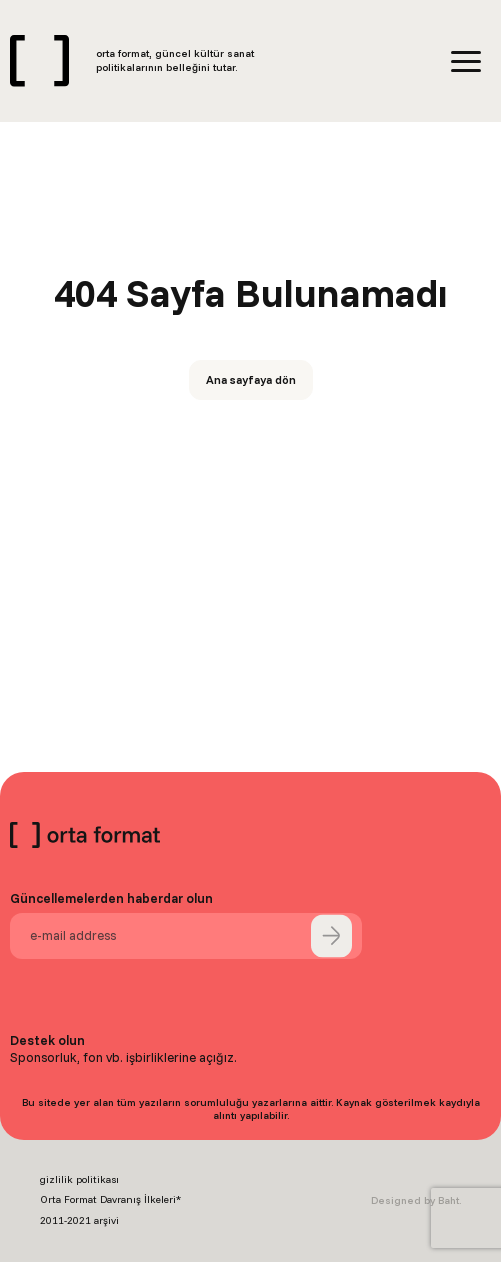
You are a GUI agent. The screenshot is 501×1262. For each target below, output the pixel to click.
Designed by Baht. (416, 1200)
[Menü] (466, 61)
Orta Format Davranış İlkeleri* (110, 1199)
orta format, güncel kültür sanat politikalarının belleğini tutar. (175, 60)
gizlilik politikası (79, 1179)
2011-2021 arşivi (79, 1220)
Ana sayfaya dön (251, 379)
